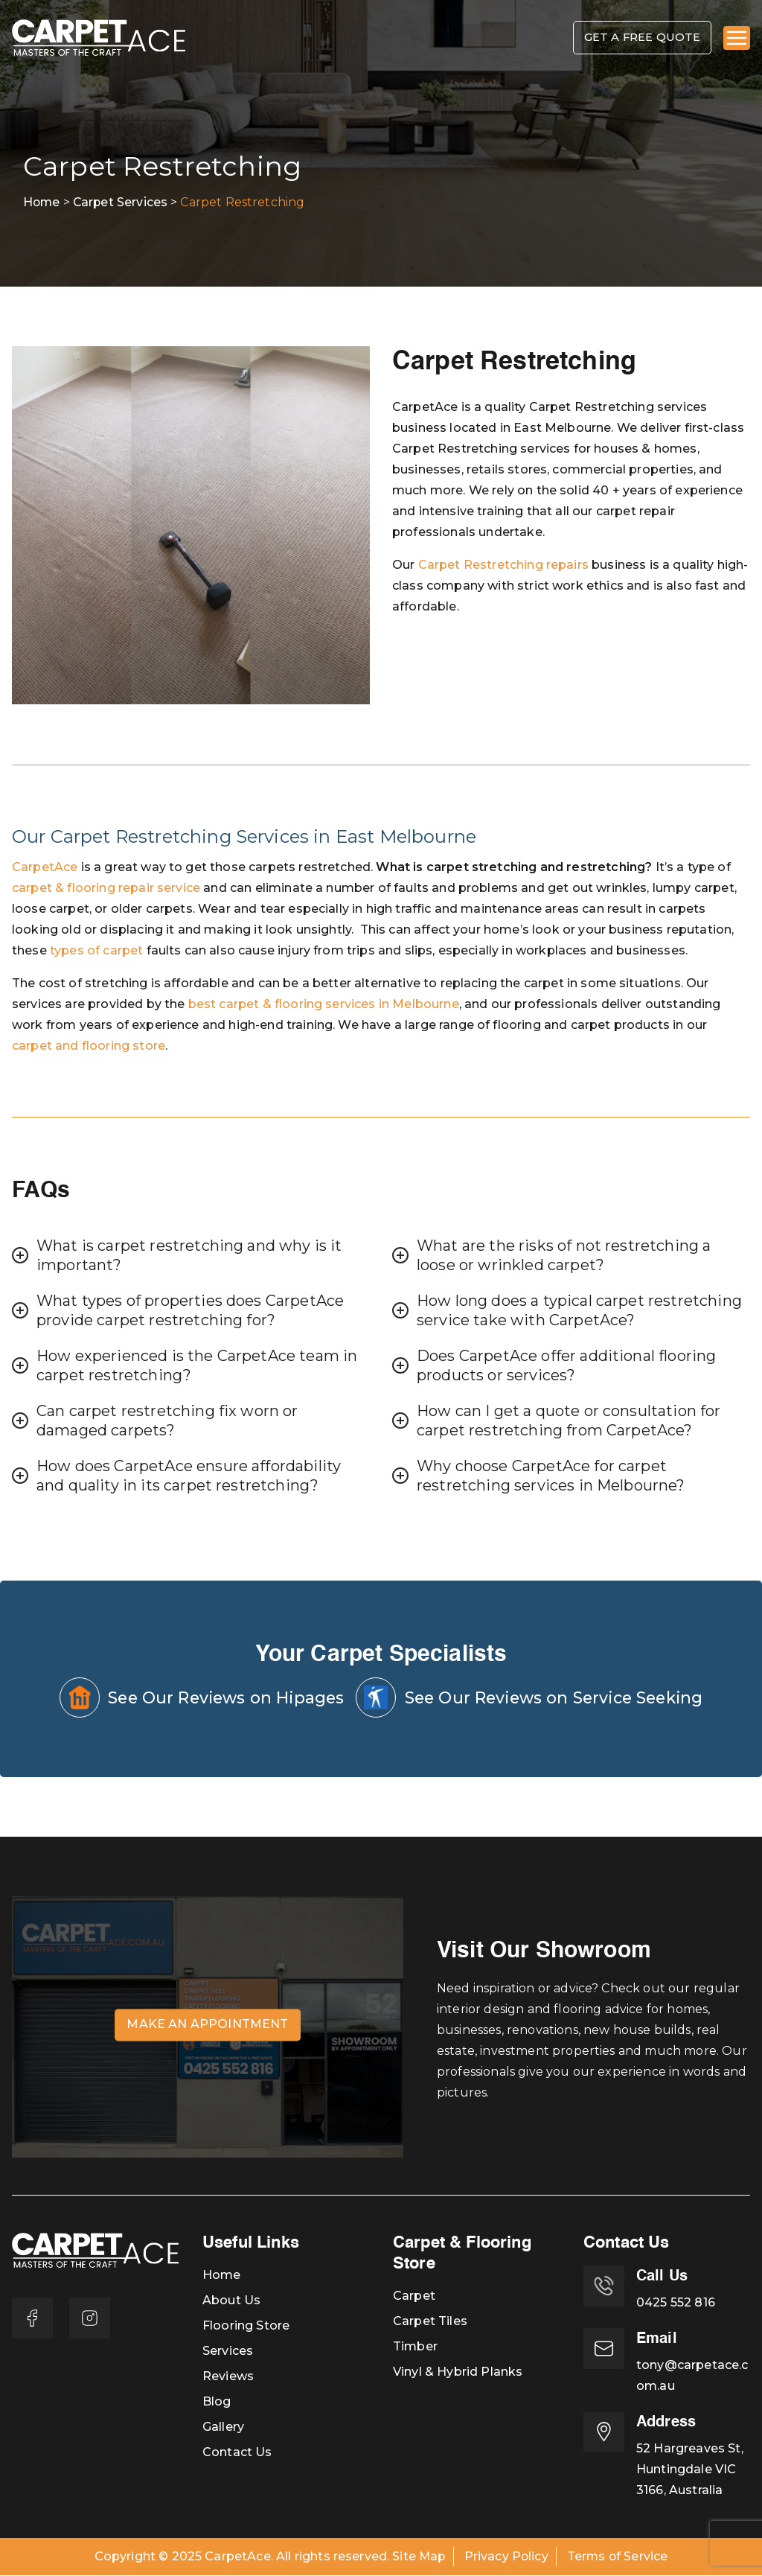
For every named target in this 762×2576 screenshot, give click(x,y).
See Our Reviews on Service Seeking (532, 1698)
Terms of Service (618, 2557)
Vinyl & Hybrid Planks (457, 2372)
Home (221, 2276)
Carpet (414, 2296)
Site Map (418, 2557)
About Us (231, 2301)
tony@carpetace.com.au (692, 2376)
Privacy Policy (506, 2557)
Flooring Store (245, 2326)
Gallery (223, 2427)
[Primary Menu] (736, 39)
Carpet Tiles (430, 2322)
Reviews (228, 2377)
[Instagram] (91, 2319)
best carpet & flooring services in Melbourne (323, 1005)
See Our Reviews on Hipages (196, 1698)
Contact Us (237, 2453)
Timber (415, 2347)
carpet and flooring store (88, 1046)
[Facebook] (33, 2319)
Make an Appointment (207, 2025)
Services (227, 2351)
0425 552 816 (675, 2303)
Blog (216, 2402)
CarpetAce (44, 868)
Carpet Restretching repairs (503, 565)
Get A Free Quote (636, 38)
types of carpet (96, 951)
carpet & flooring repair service (106, 888)
